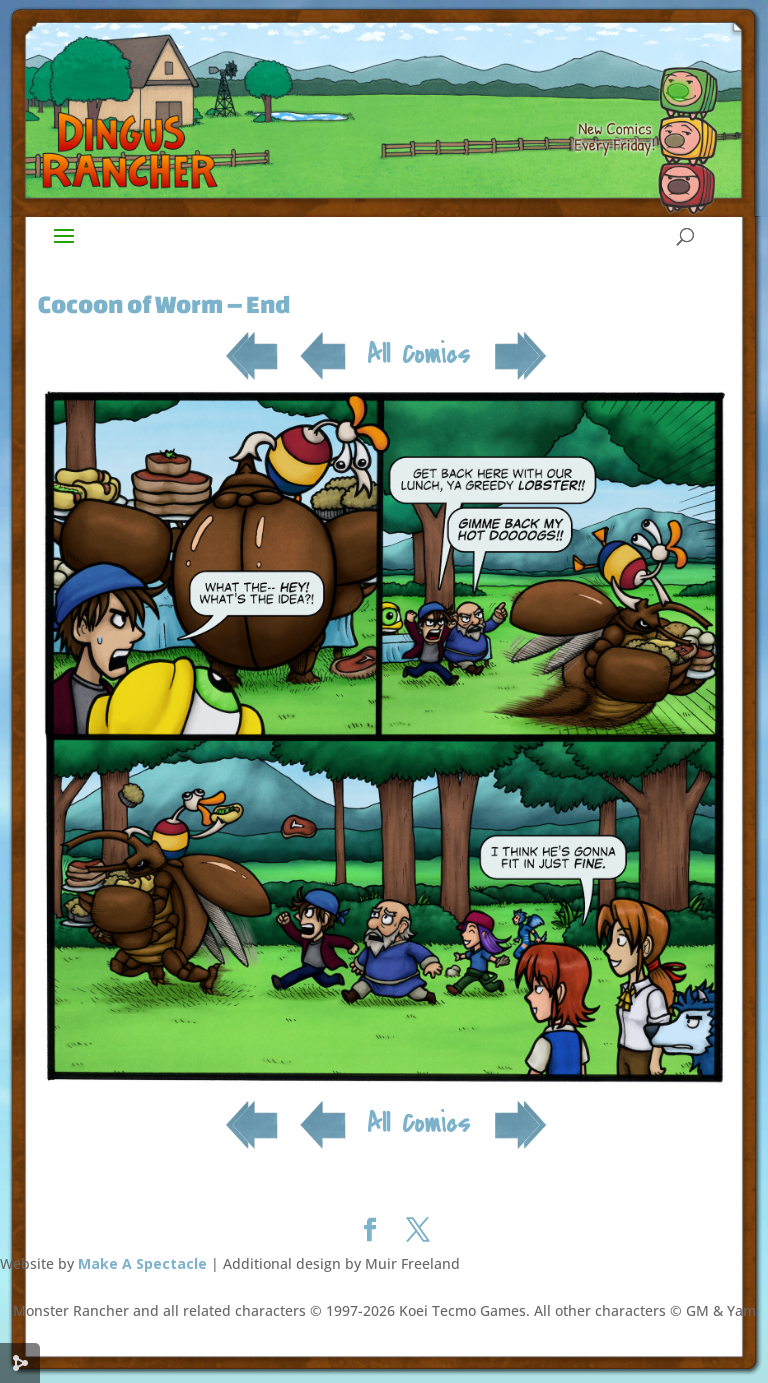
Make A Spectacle (142, 1263)
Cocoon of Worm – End (164, 304)
